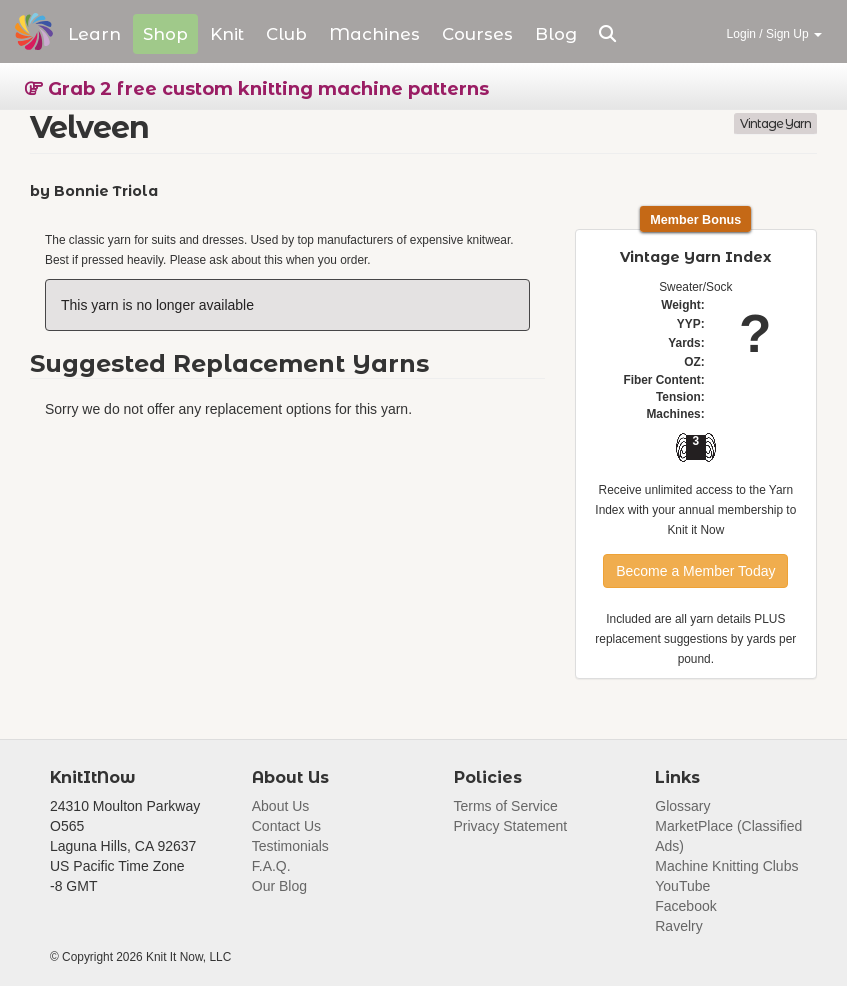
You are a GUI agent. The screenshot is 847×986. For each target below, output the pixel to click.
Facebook (685, 906)
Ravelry (678, 926)
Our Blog (279, 886)
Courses (477, 34)
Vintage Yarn (775, 123)
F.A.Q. (271, 866)
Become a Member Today (695, 571)
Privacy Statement (511, 826)
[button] (607, 34)
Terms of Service (506, 806)
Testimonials (290, 846)
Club (286, 34)
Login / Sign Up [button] (774, 34)
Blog (556, 34)
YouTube (682, 886)
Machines (374, 34)
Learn (94, 34)
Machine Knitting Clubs (726, 866)
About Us (281, 806)
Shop (165, 34)
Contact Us (286, 826)
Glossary (682, 806)
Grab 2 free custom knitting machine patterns (257, 89)
